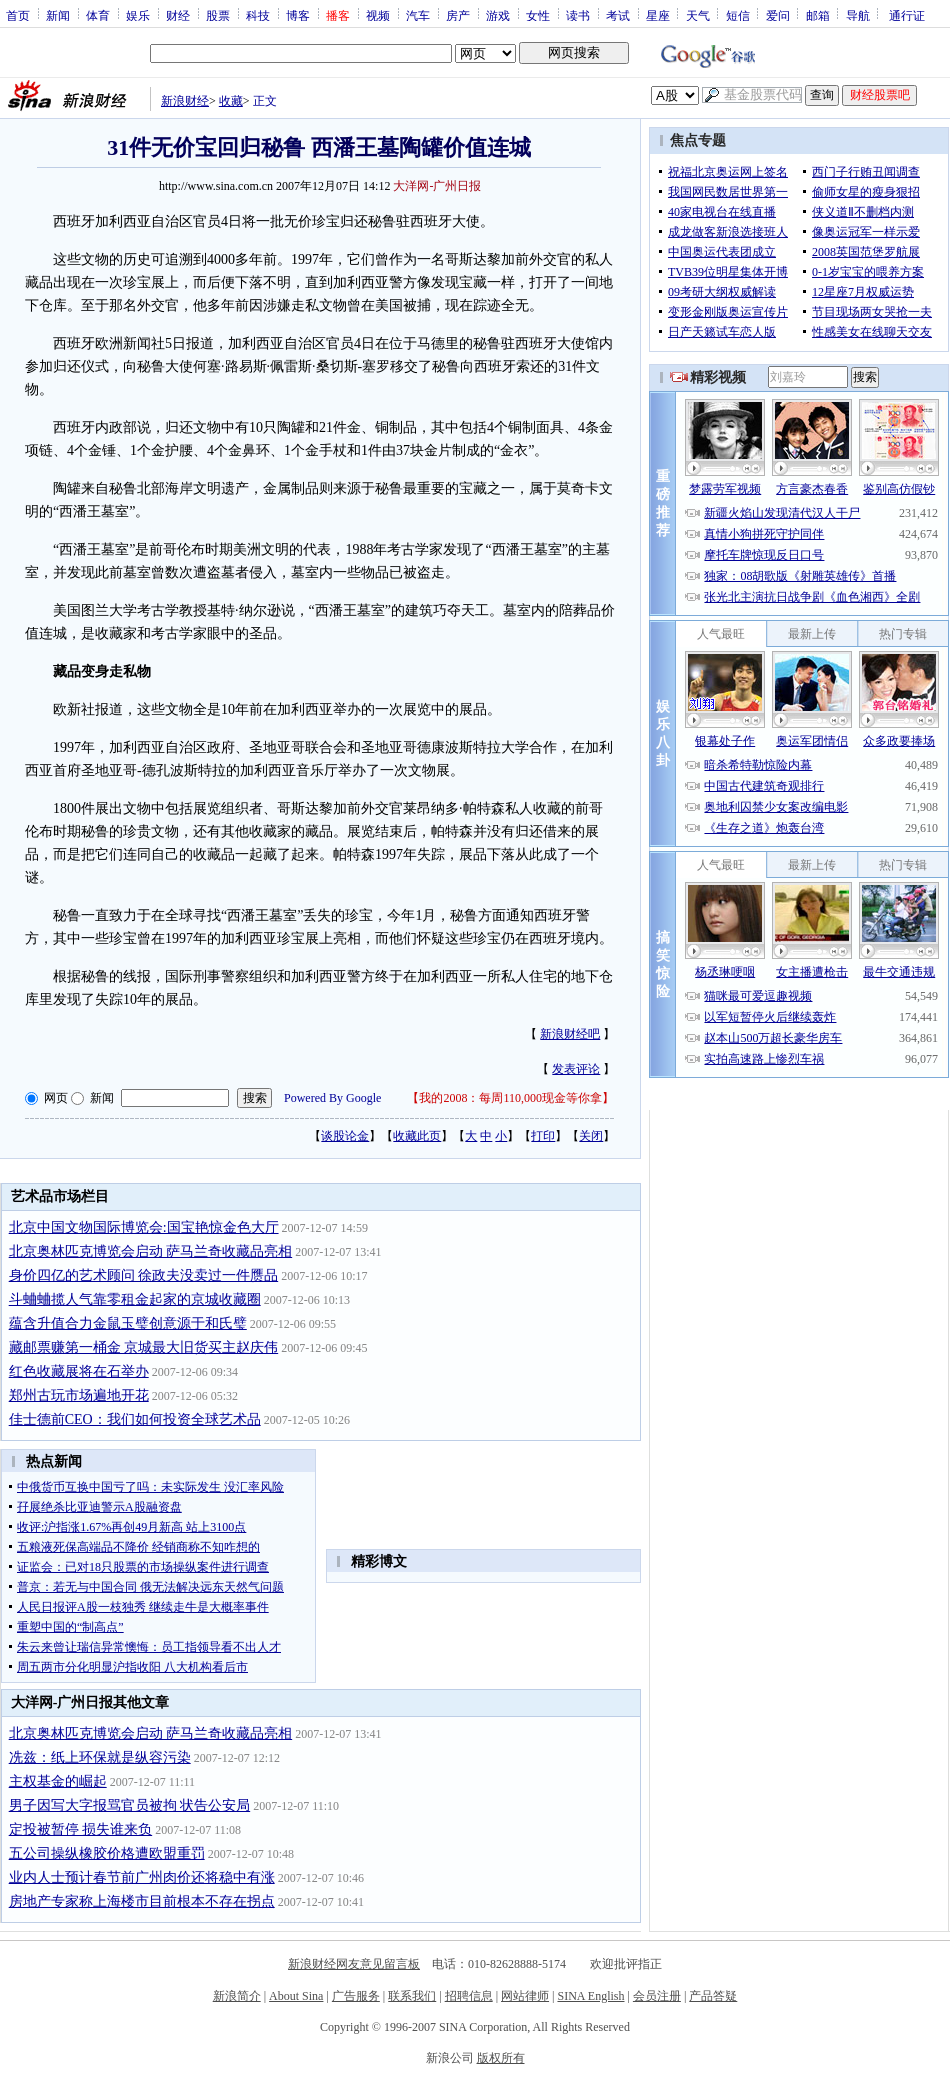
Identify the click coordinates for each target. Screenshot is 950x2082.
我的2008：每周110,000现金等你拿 (510, 1098)
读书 (578, 15)
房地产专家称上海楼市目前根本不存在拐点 (142, 1901)
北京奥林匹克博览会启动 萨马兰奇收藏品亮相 (151, 1251)
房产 (458, 15)
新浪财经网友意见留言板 (354, 1964)
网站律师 (525, 1996)
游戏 (498, 15)
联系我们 (412, 1996)
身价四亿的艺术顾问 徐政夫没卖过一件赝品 (144, 1275)
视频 (378, 15)
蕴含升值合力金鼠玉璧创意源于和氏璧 (128, 1323)
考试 (618, 15)
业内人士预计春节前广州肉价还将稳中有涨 (142, 1877)
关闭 (591, 1136)
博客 (298, 15)
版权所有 (501, 2058)
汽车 (418, 15)
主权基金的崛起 (58, 1781)
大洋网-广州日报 (437, 186)
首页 (18, 15)
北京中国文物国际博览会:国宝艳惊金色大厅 (144, 1227)
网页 (56, 1098)
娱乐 (138, 15)
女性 (538, 15)
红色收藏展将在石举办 (79, 1371)
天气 (698, 15)
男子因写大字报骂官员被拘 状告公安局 (130, 1805)
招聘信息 (469, 1996)
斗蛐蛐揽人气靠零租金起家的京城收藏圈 (135, 1299)
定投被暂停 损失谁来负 (81, 1829)
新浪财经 (185, 101)
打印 (543, 1136)
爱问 (778, 15)
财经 (178, 15)
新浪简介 (237, 1996)
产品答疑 (713, 1996)
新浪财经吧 (570, 1034)
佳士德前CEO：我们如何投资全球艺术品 (135, 1419)
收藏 (231, 101)
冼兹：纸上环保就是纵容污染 (100, 1757)
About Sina (296, 1996)
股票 (218, 15)
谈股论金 (345, 1136)
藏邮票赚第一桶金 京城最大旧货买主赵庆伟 (144, 1347)
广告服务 (356, 1996)
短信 (738, 15)
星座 (658, 15)
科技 (258, 15)
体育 (98, 15)
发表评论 (576, 1069)
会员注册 (657, 1996)
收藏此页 (417, 1136)
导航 (858, 15)
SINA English (590, 1996)
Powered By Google (332, 1098)
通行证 (907, 15)
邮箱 (818, 15)
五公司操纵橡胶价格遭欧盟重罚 (107, 1853)
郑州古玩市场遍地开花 (79, 1395)
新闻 (58, 15)
